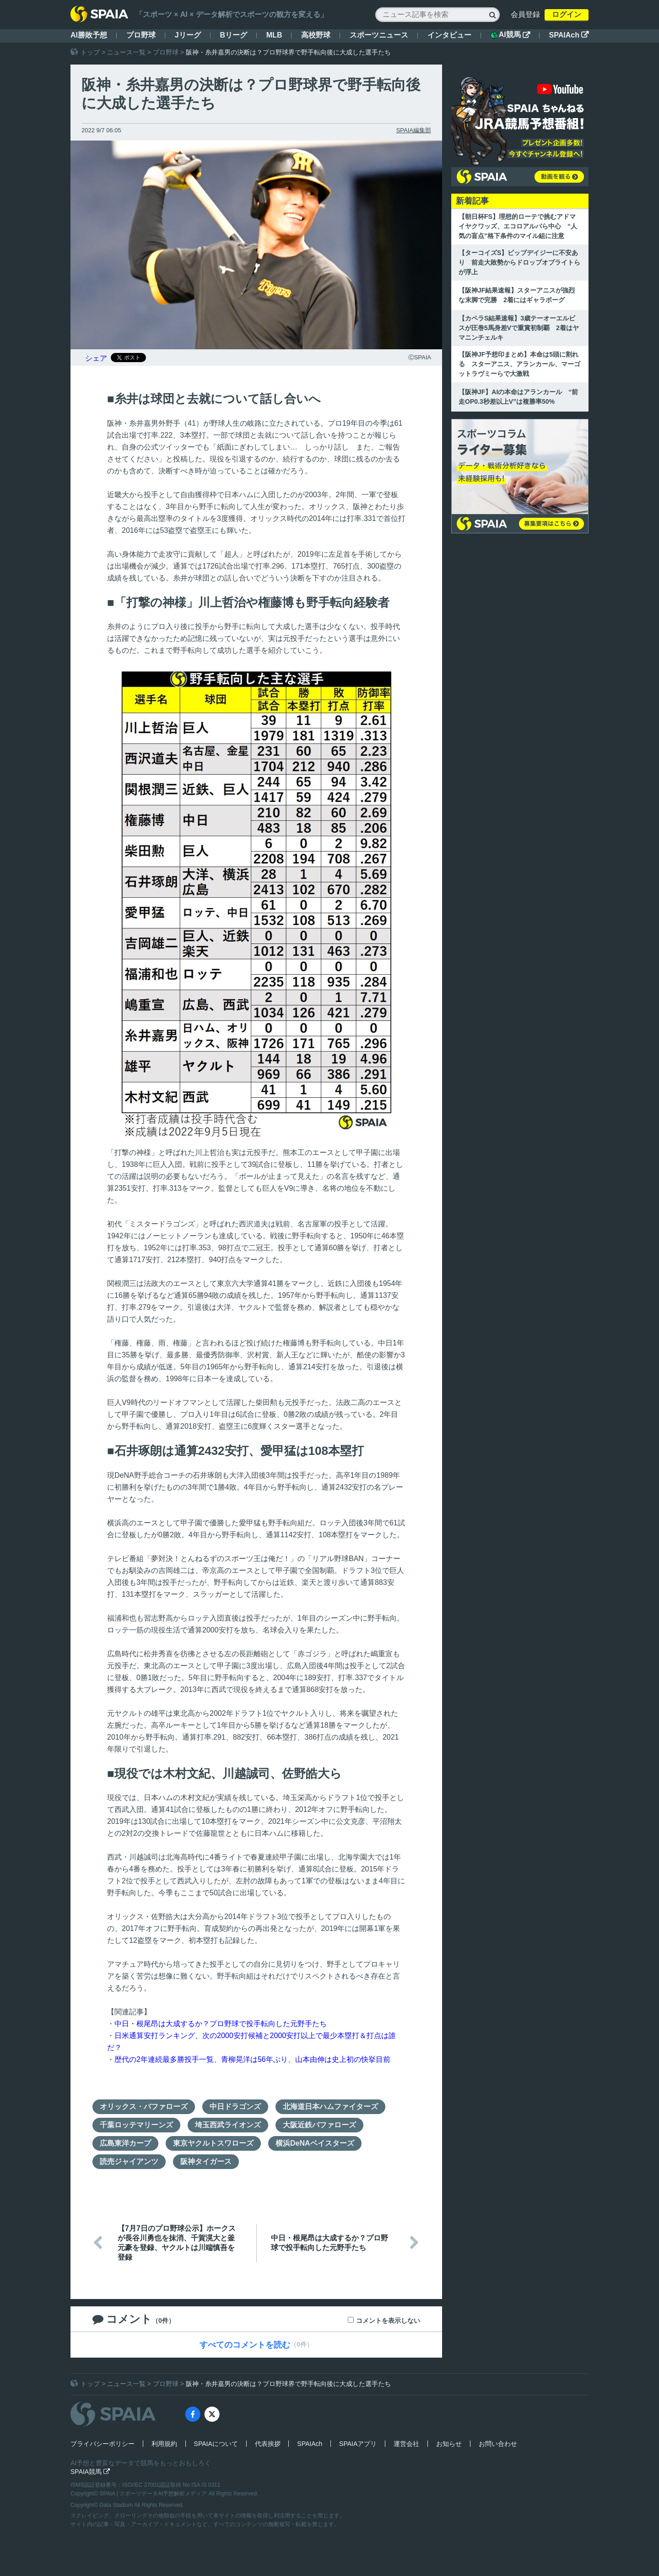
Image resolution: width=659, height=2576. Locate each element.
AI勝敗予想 (88, 35)
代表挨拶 (268, 2443)
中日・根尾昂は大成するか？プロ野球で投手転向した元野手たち (220, 2024)
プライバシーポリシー (102, 2443)
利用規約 (164, 2443)
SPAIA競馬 (90, 2471)
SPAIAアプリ (358, 2443)
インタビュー (449, 35)
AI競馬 (510, 35)
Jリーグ (188, 35)
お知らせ (449, 2443)
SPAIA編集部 (413, 130)
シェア (96, 358)
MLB (274, 35)
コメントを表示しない (388, 2320)
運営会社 (406, 2443)
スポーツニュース (379, 35)
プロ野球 (141, 35)
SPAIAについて (216, 2443)
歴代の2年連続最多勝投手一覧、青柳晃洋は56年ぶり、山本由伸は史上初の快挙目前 (252, 2059)
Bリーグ (233, 35)
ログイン (566, 14)
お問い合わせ (498, 2443)
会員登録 (525, 14)
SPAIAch (569, 35)
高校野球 (315, 35)
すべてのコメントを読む (245, 2344)
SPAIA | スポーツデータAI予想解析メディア (154, 2493)
